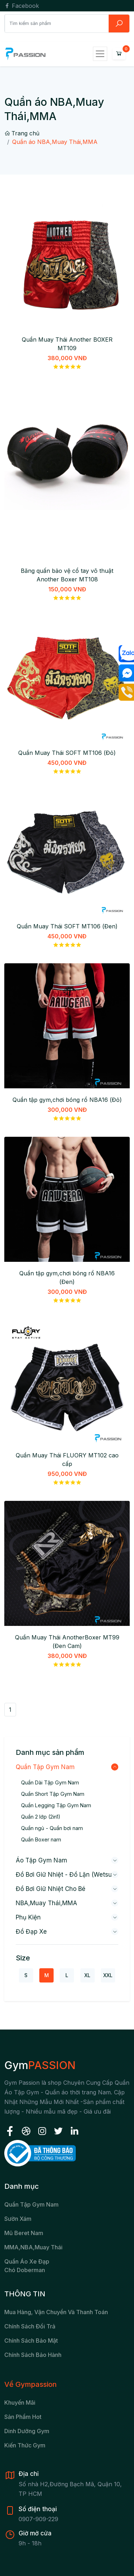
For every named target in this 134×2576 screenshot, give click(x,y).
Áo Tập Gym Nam (41, 1860)
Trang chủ (21, 133)
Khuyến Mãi (19, 2402)
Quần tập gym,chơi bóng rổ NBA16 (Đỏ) (67, 1099)
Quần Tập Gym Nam (45, 1767)
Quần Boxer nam (41, 1839)
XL (87, 1975)
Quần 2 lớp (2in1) (40, 1817)
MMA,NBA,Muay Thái (33, 2247)
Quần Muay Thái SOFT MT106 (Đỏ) (67, 752)
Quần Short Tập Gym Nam (52, 1794)
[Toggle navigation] (100, 54)
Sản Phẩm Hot (22, 2416)
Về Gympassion (30, 2384)
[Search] (57, 23)
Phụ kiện (28, 1917)
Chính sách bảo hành (32, 2354)
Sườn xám (17, 2218)
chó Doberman (24, 2270)
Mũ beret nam (23, 2232)
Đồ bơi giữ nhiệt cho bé (50, 1888)
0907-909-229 (38, 2519)
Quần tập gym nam (31, 2204)
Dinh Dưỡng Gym (26, 2431)
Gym (39, 2065)
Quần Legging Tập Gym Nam (56, 1805)
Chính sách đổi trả (29, 2326)
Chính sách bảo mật (31, 2340)
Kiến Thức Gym (24, 2445)
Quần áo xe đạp (26, 2261)
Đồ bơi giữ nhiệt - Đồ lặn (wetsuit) (67, 1874)
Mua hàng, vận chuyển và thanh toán (56, 2312)
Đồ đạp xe (31, 1931)
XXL (108, 1975)
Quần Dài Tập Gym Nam (50, 1782)
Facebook (21, 5)
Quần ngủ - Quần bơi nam (52, 1828)
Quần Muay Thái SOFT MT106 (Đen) (67, 926)
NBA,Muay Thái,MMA (46, 1903)
